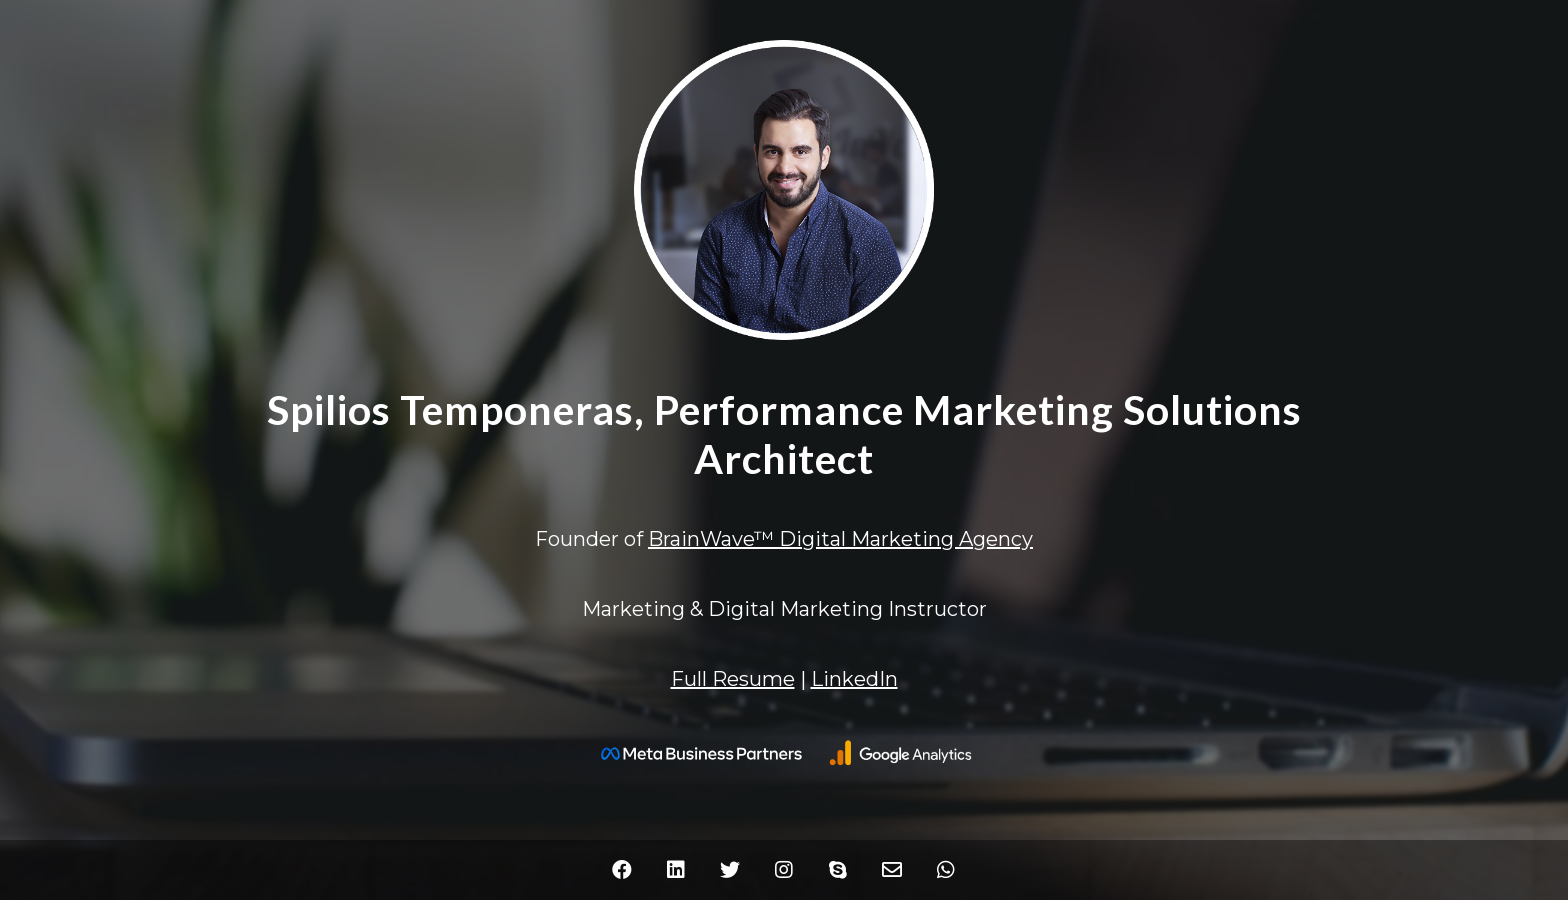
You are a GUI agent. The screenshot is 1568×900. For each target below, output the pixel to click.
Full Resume (733, 679)
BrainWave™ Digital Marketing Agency (840, 539)
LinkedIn (854, 679)
